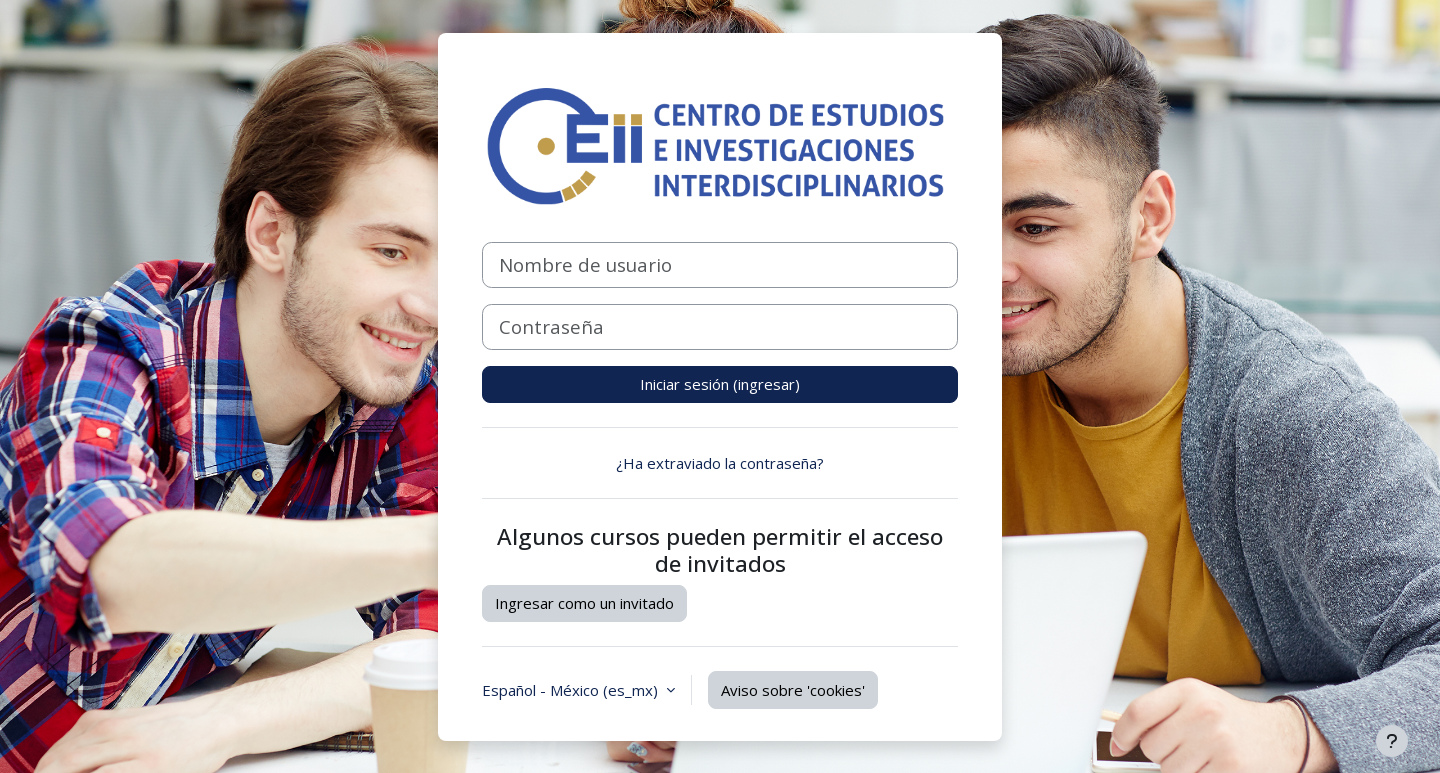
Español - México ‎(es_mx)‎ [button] (572, 690)
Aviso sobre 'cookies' (793, 690)
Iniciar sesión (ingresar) (720, 384)
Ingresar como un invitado (584, 603)
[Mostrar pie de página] (1392, 741)
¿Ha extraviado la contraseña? (720, 463)
